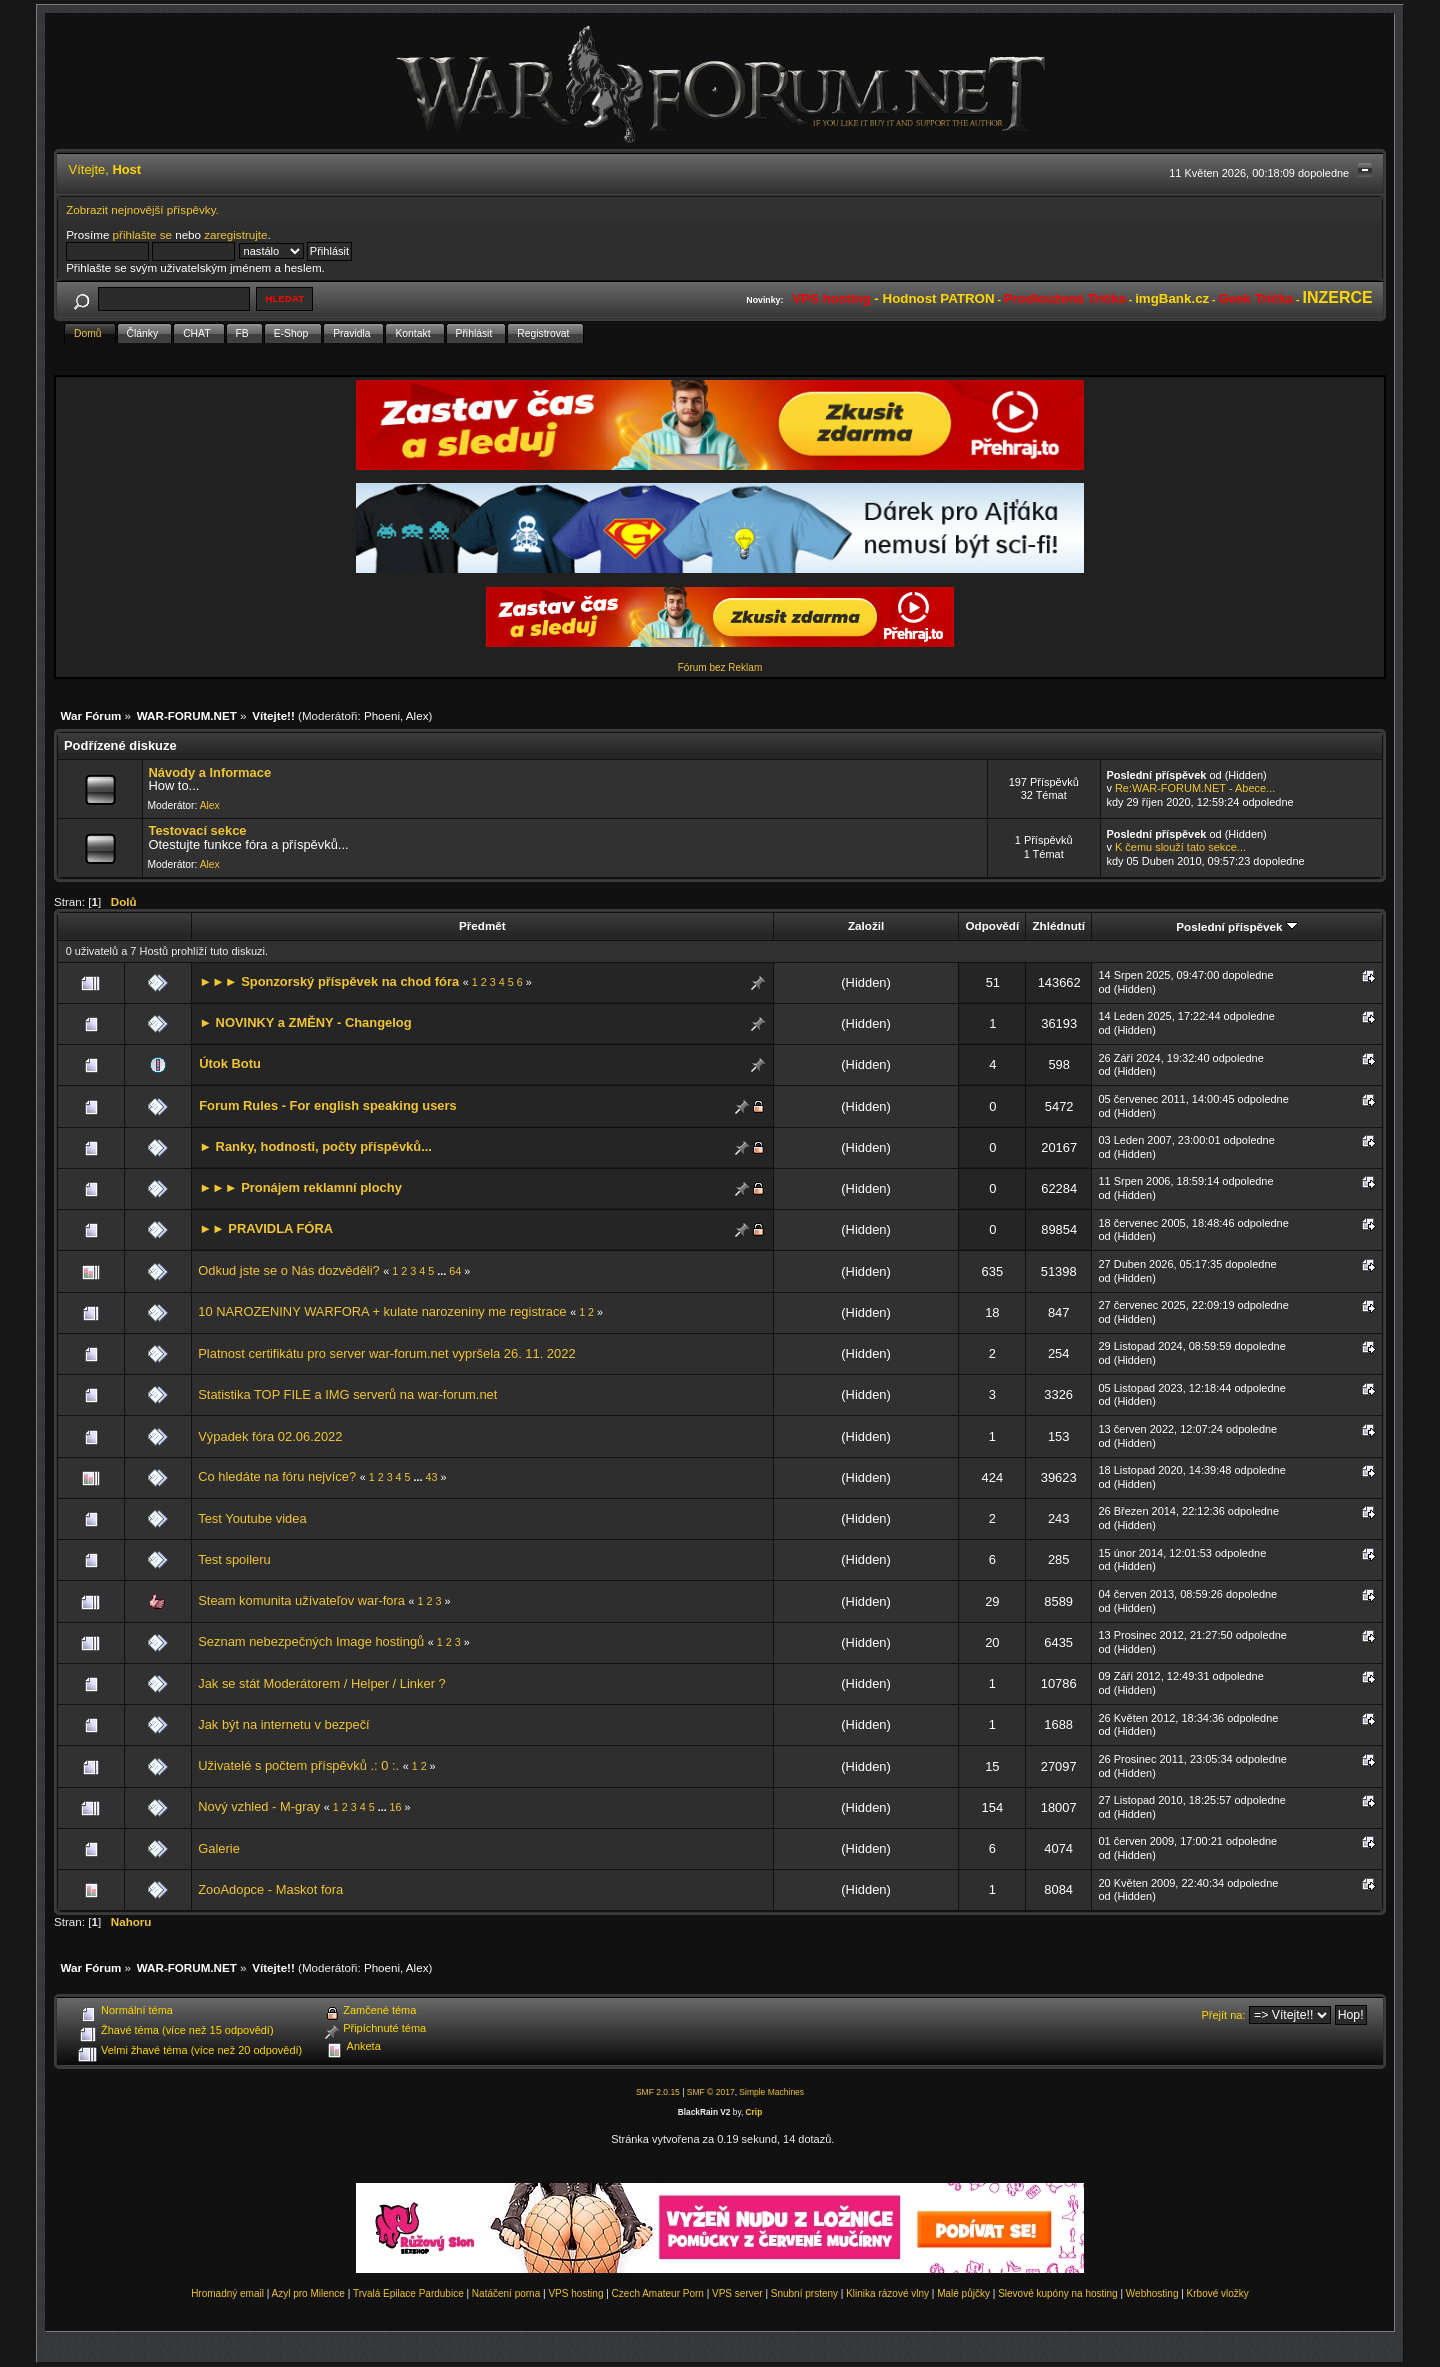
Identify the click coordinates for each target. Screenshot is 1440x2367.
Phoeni (382, 715)
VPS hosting (575, 2293)
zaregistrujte (235, 234)
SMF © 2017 (711, 2092)
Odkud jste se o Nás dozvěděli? (289, 1270)
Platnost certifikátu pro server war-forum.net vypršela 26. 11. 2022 (386, 1353)
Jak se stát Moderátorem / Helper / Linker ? (321, 1683)
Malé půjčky (963, 2293)
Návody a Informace (209, 772)
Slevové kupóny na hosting (1058, 2293)
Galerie (219, 1848)
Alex (417, 715)
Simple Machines (771, 2092)
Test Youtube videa (252, 1518)
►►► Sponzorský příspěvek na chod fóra (329, 981)
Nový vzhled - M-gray (259, 1806)
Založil (866, 925)
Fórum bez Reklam (720, 667)
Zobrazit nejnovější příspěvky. (142, 209)
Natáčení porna (506, 2293)
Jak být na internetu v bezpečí (283, 1724)
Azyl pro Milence (308, 2293)
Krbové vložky (1218, 2293)
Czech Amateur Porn (658, 2293)
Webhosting (1152, 2293)
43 (432, 1477)
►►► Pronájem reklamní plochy (300, 1187)
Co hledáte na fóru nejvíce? (277, 1476)
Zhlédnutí (1058, 925)
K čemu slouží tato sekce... (1180, 847)
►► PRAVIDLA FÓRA (266, 1228)
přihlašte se (142, 234)
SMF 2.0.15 (658, 2092)
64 (455, 1271)
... (443, 1271)
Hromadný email (227, 2293)
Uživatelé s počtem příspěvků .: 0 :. (298, 1765)
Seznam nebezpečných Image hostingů (311, 1641)
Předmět (482, 925)
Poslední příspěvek (1236, 926)
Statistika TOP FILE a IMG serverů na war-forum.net (347, 1394)
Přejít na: (1224, 2015)
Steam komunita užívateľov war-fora (301, 1600)
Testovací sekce (197, 830)
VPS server (737, 2293)
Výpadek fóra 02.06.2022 (270, 1436)
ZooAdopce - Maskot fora (270, 1889)
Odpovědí (992, 925)
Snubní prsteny (804, 2293)
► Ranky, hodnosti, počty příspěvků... (315, 1146)
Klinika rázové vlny (887, 2293)
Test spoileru (234, 1559)
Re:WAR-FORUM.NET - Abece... (1195, 788)
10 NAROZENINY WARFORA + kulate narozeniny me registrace (382, 1311)
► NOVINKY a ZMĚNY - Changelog (305, 1022)
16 (396, 1807)
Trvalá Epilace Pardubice (408, 2293)
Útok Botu (230, 1063)
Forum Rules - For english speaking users (327, 1105)
